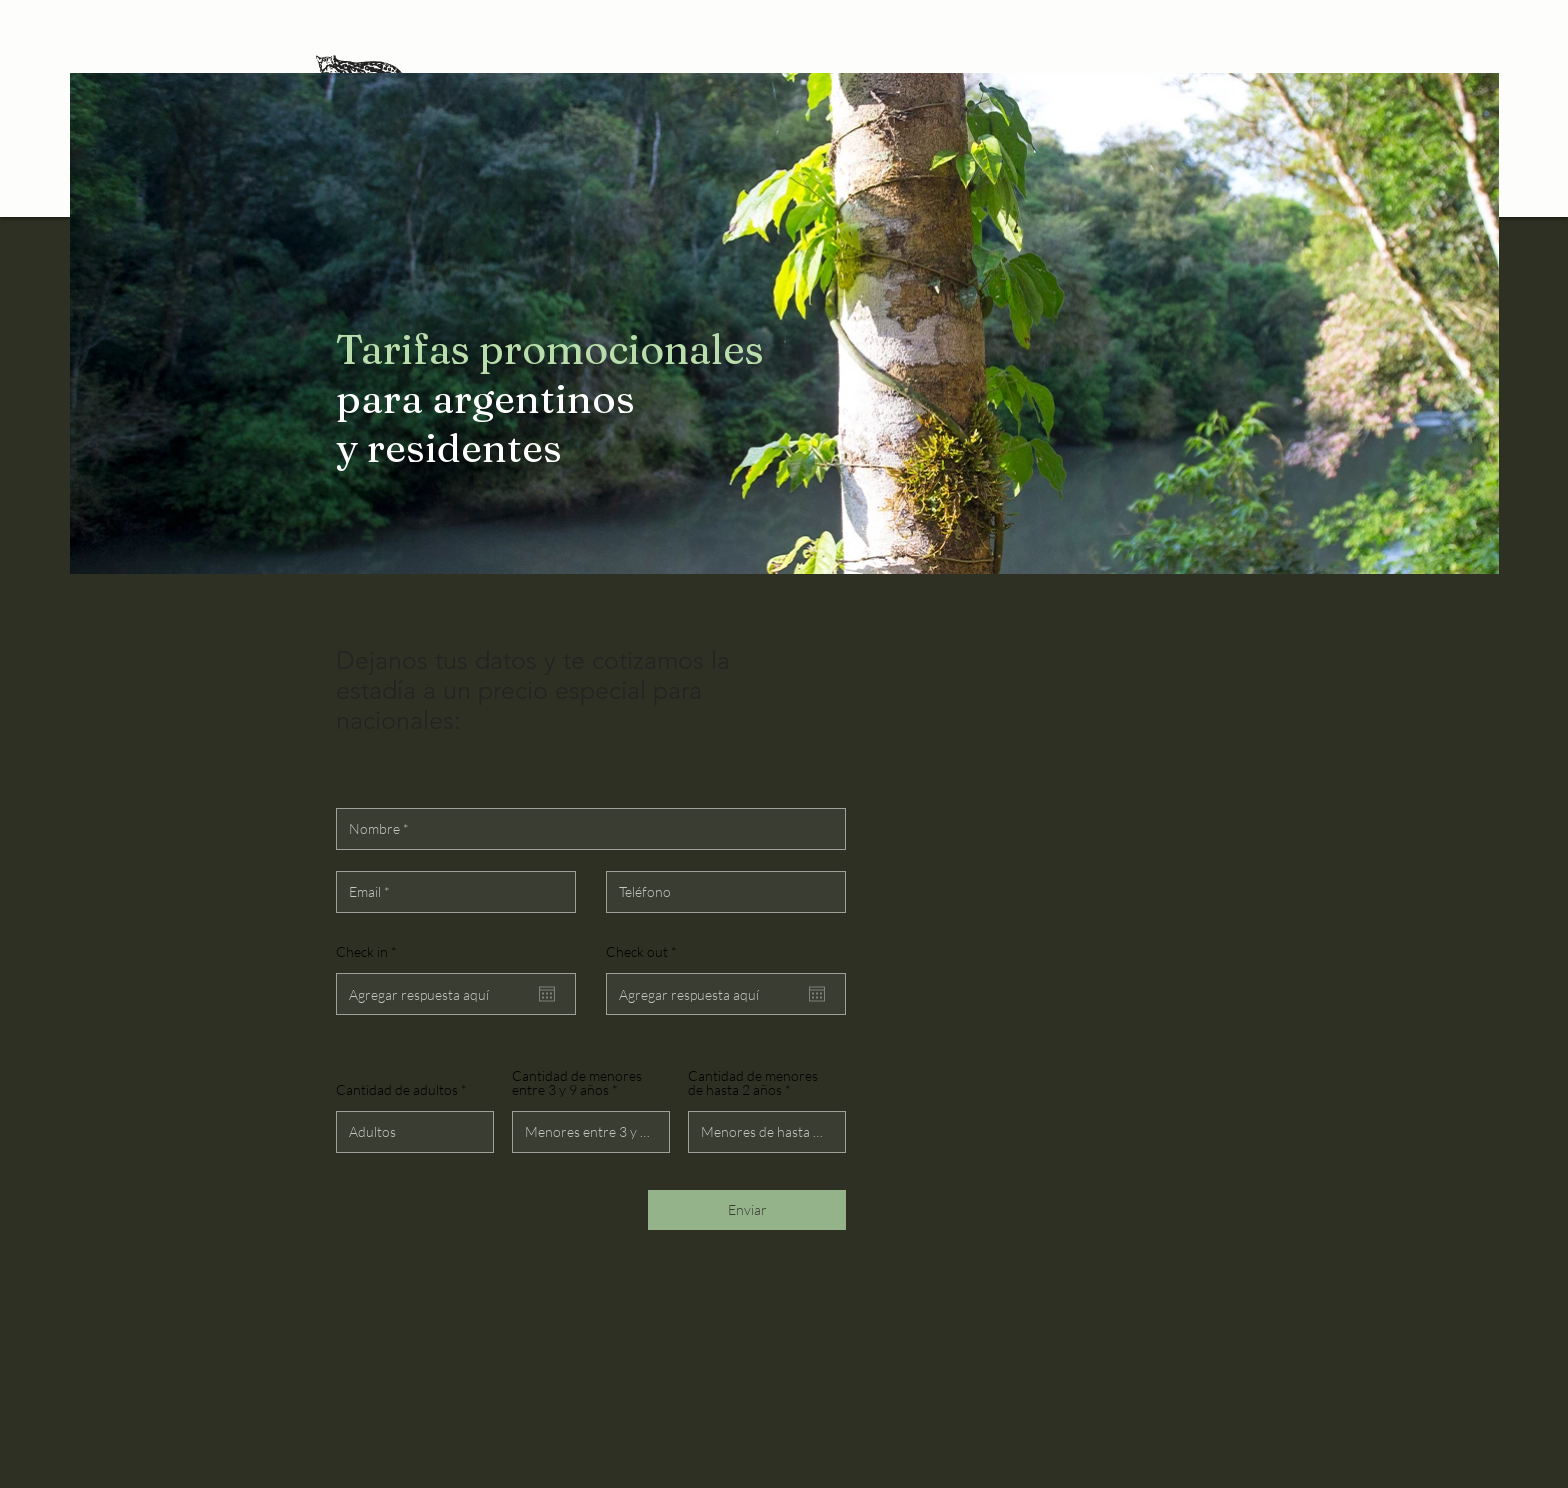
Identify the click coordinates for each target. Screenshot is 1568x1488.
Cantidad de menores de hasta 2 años (753, 1083)
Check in (370, 952)
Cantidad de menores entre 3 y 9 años (577, 1083)
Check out (645, 952)
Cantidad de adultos (397, 1090)
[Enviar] (747, 1210)
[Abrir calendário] (547, 994)
